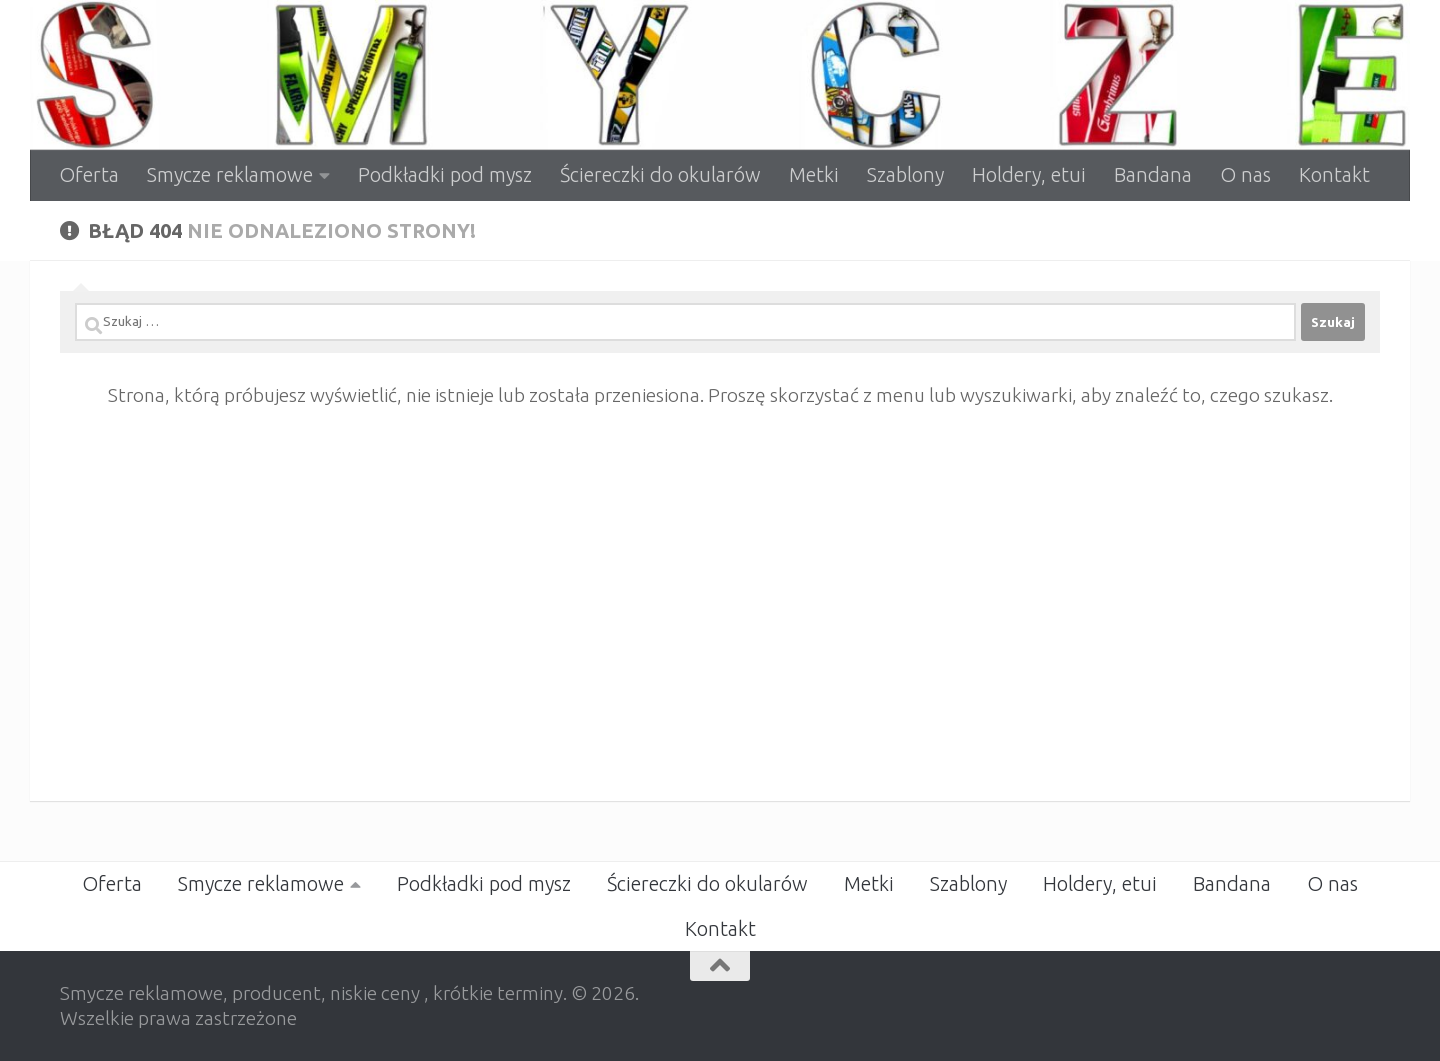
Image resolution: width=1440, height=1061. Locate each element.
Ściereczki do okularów (660, 174)
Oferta (89, 174)
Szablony (905, 174)
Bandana (1153, 174)
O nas (1245, 174)
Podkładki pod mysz (445, 174)
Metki (814, 174)
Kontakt (1334, 174)
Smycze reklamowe (230, 174)
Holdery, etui (1029, 174)
